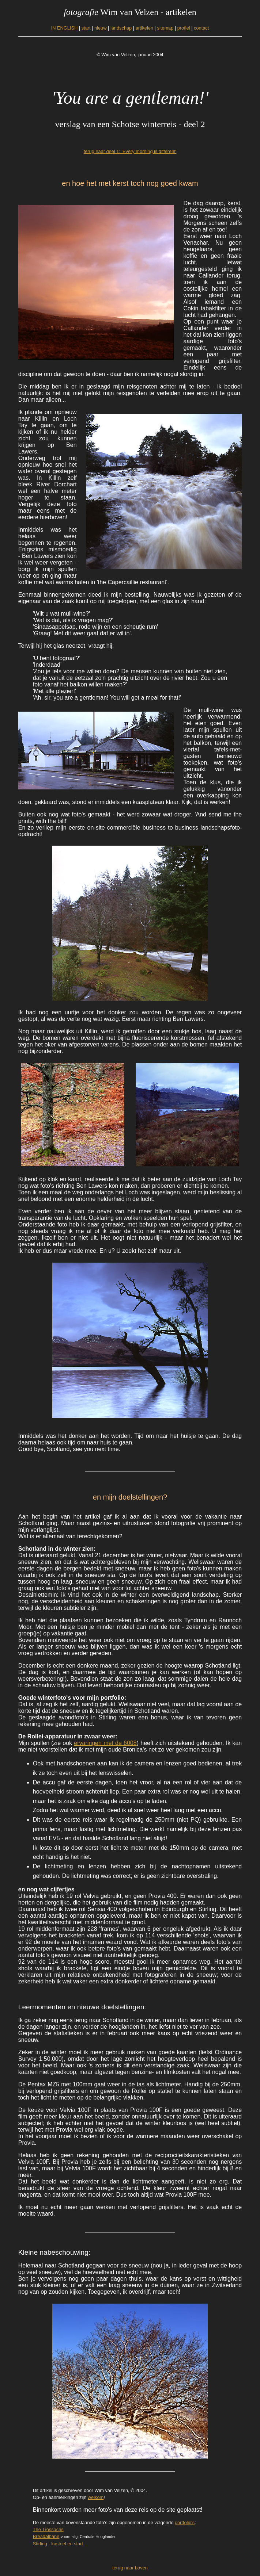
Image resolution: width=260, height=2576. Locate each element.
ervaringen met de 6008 (105, 1743)
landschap (121, 28)
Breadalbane (46, 2536)
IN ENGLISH (64, 28)
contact (201, 28)
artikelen (144, 28)
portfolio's (185, 2522)
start (86, 28)
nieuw (100, 28)
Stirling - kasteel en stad (58, 2543)
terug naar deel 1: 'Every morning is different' (130, 151)
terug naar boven (130, 2568)
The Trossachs (48, 2529)
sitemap (165, 28)
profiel (183, 28)
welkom (95, 2497)
